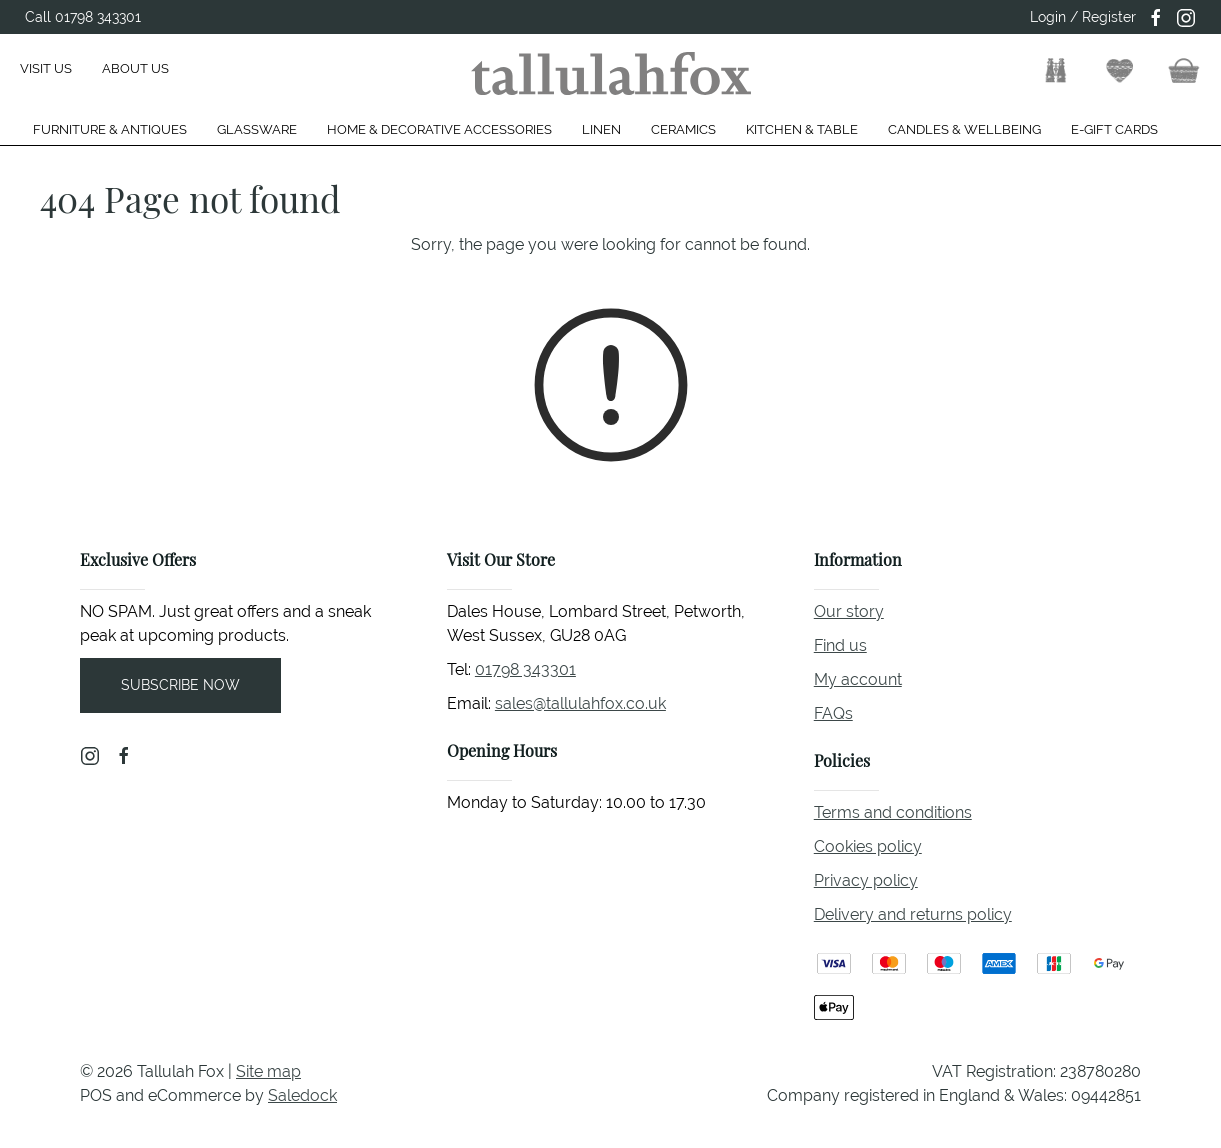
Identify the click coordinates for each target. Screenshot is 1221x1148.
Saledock (302, 1095)
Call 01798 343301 (83, 17)
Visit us (46, 68)
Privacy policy (866, 880)
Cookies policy (868, 846)
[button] (1056, 71)
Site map (268, 1071)
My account (858, 679)
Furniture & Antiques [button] (110, 129)
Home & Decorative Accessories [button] (439, 129)
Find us (840, 645)
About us (135, 68)
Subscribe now (180, 685)
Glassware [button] (257, 129)
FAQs (833, 713)
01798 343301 (525, 669)
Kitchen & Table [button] (802, 129)
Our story (849, 611)
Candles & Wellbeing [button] (964, 129)
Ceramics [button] (683, 129)
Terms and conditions (893, 812)
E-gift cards (1114, 129)
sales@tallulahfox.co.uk (580, 703)
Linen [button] (601, 129)
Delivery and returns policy (913, 914)
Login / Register (1083, 17)
